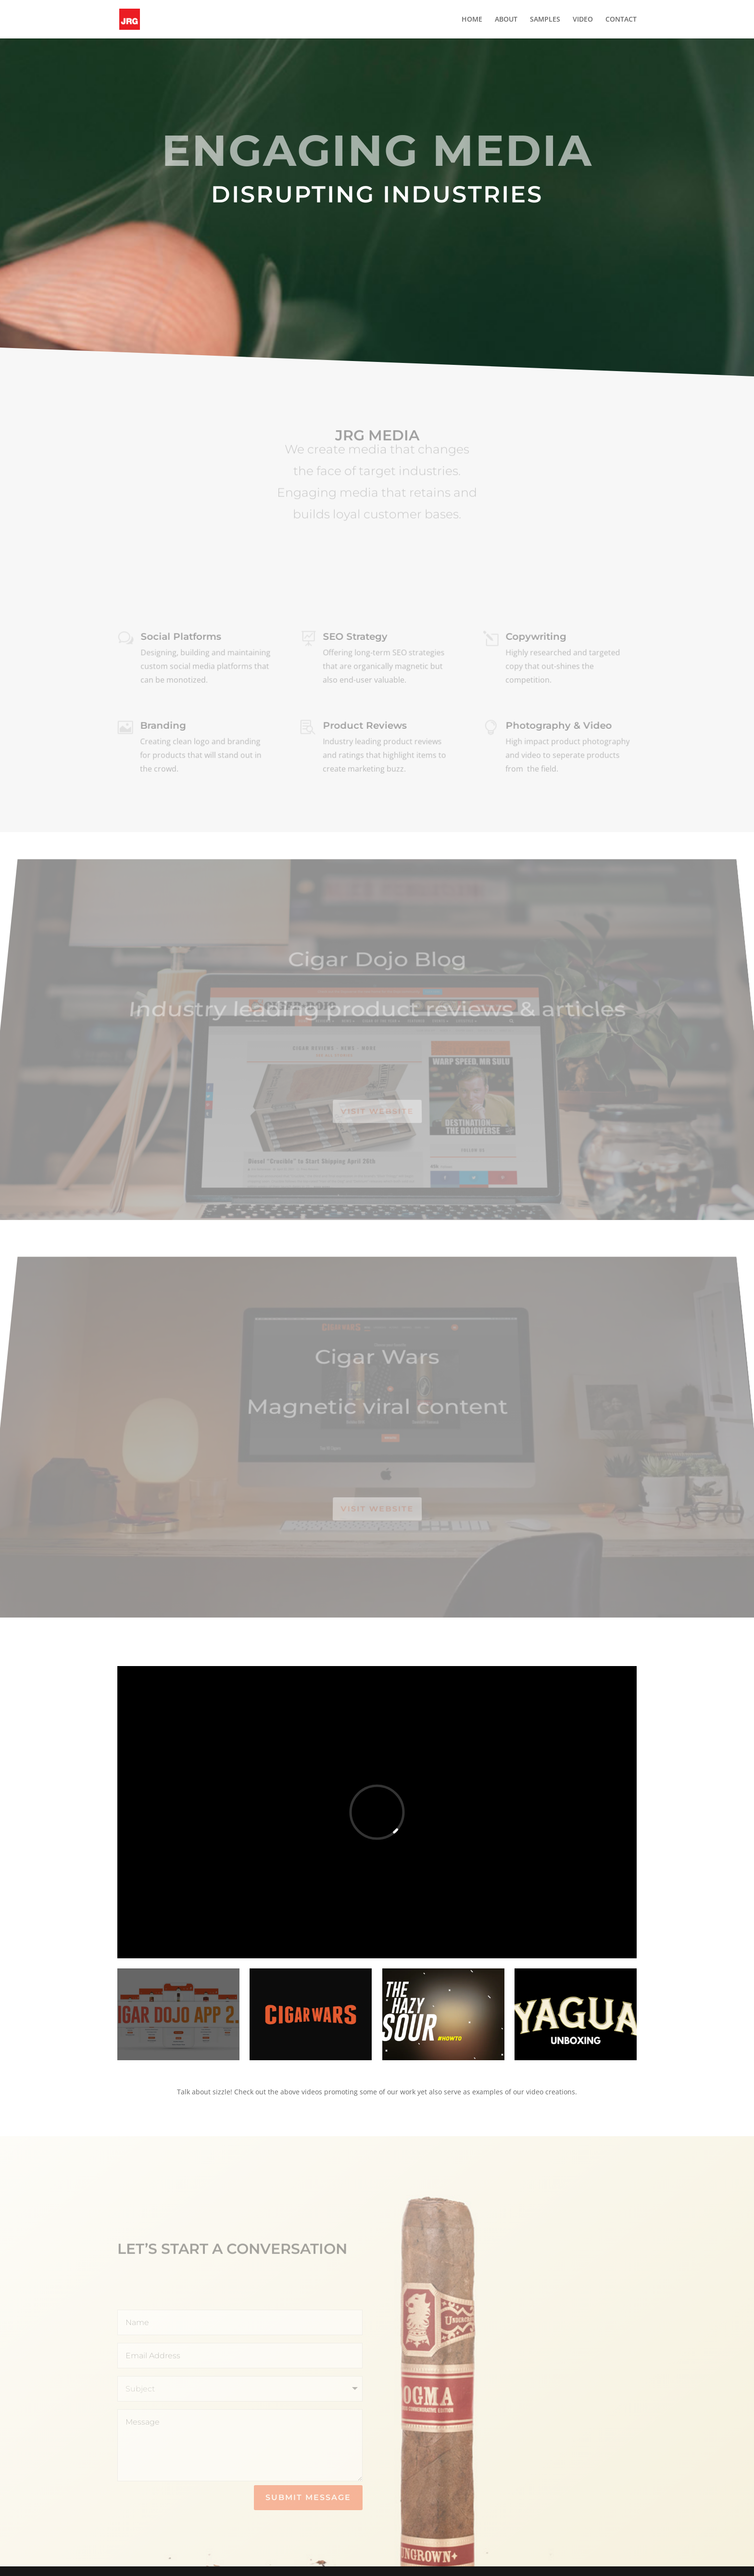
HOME (472, 20)
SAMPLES (545, 20)
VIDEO (583, 20)
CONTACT (621, 20)
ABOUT (506, 20)
